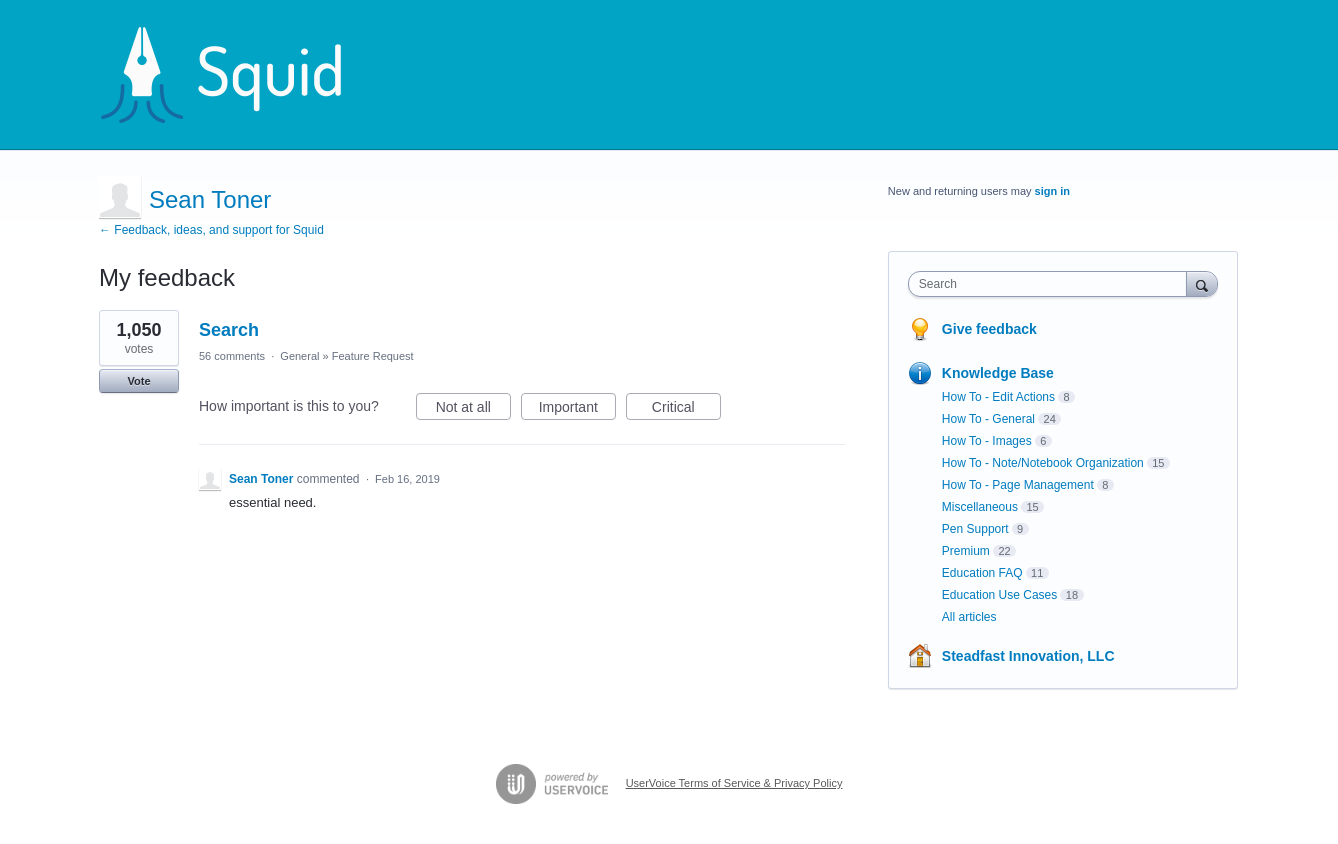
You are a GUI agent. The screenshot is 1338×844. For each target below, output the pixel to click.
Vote (138, 381)
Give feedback (989, 329)
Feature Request (373, 356)
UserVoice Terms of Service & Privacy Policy (734, 783)
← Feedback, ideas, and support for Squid (211, 230)
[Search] (1202, 283)
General (299, 356)
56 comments (232, 356)
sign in (1052, 191)
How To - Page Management (1018, 485)
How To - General (988, 419)
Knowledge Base (998, 373)
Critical (686, 410)
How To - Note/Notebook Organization (1043, 463)
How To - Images (987, 441)
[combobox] (1052, 284)
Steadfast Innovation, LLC (1028, 656)
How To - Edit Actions (998, 397)
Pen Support (975, 529)
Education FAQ (982, 573)
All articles (969, 617)
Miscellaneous (980, 507)
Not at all (473, 410)
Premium (966, 551)
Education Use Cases (999, 595)
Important (577, 410)
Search (229, 330)
